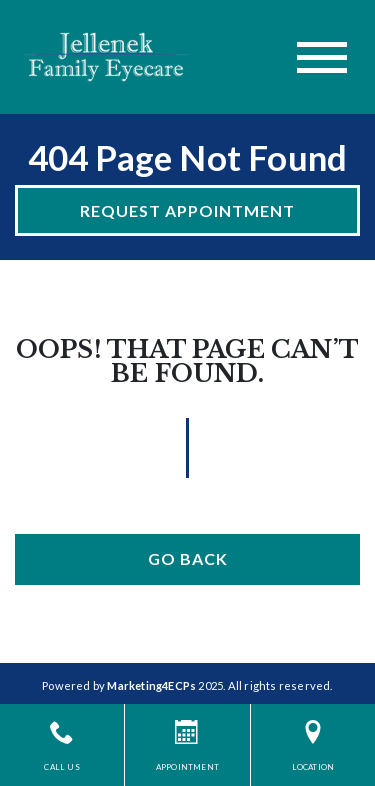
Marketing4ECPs (151, 685)
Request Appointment (187, 210)
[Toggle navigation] (322, 57)
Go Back (188, 558)
